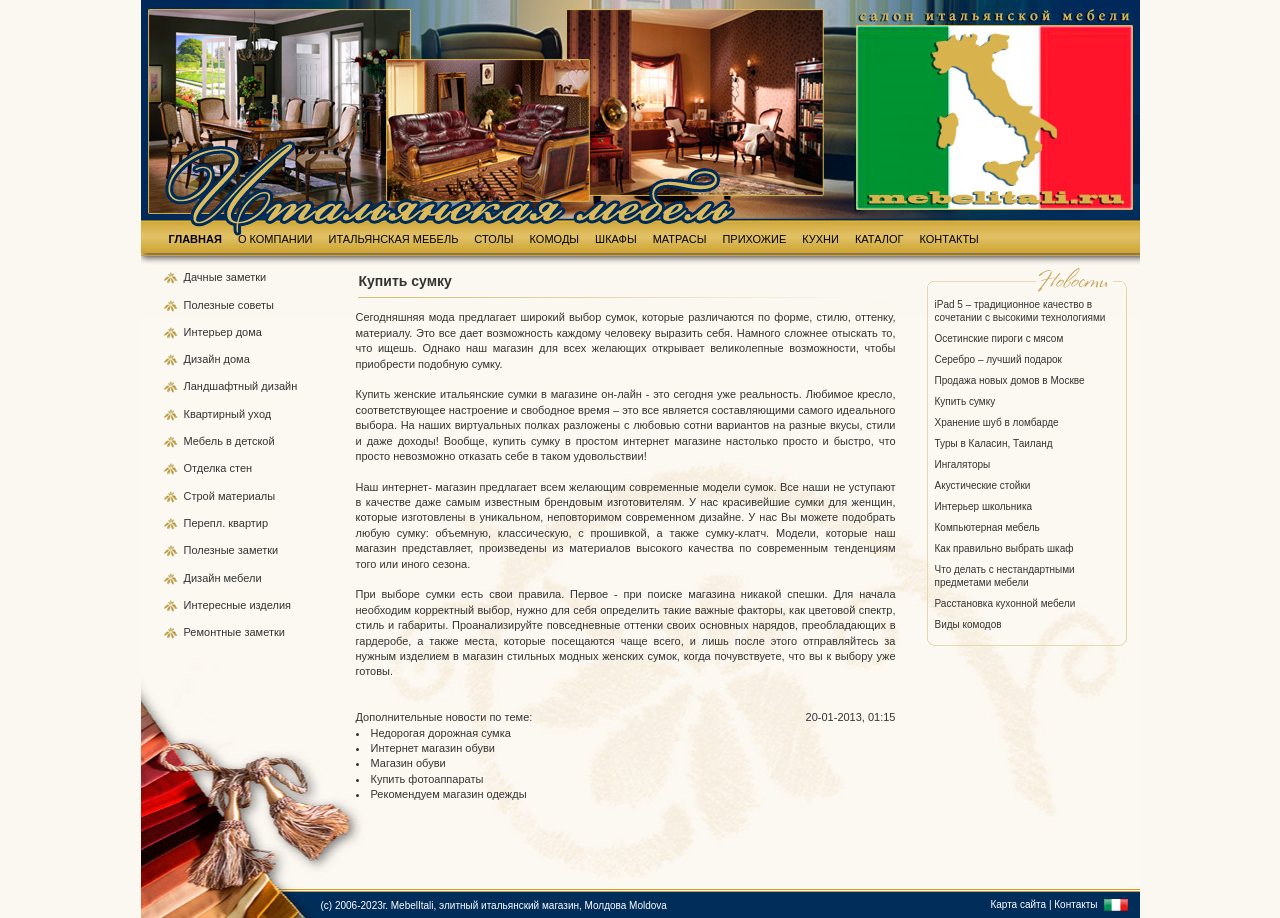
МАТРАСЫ (680, 239)
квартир (248, 523)
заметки (246, 277)
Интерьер (208, 332)
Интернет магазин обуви (433, 748)
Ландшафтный (223, 386)
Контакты (1075, 904)
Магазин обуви (408, 763)
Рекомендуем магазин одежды (449, 794)
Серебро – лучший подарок (998, 359)
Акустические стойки (983, 485)
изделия (270, 605)
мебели (243, 578)
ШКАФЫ (616, 239)
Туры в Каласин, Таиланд (994, 443)
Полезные (211, 305)
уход (259, 414)
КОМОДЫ (555, 239)
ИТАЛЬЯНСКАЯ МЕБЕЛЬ (394, 239)
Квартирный (216, 414)
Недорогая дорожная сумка (441, 733)
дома (249, 332)
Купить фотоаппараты (427, 779)
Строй (201, 496)
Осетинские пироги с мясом (999, 338)
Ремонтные (214, 632)
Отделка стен (218, 468)
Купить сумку (965, 401)
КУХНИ (820, 239)
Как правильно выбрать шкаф (1004, 548)
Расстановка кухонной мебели (1005, 603)
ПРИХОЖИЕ (754, 239)
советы (256, 305)
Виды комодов (968, 624)
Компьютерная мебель (987, 527)
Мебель (205, 441)
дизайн (279, 386)
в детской (250, 441)
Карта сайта (1018, 904)
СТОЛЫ (493, 239)
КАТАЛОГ (879, 239)
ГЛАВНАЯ (195, 239)
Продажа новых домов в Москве (1010, 380)
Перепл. (206, 523)
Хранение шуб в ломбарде (997, 422)
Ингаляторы (963, 464)
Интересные (217, 605)
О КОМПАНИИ (275, 239)
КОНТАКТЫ (949, 239)
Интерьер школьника (984, 506)
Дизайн (204, 359)
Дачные (205, 277)
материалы (246, 496)
